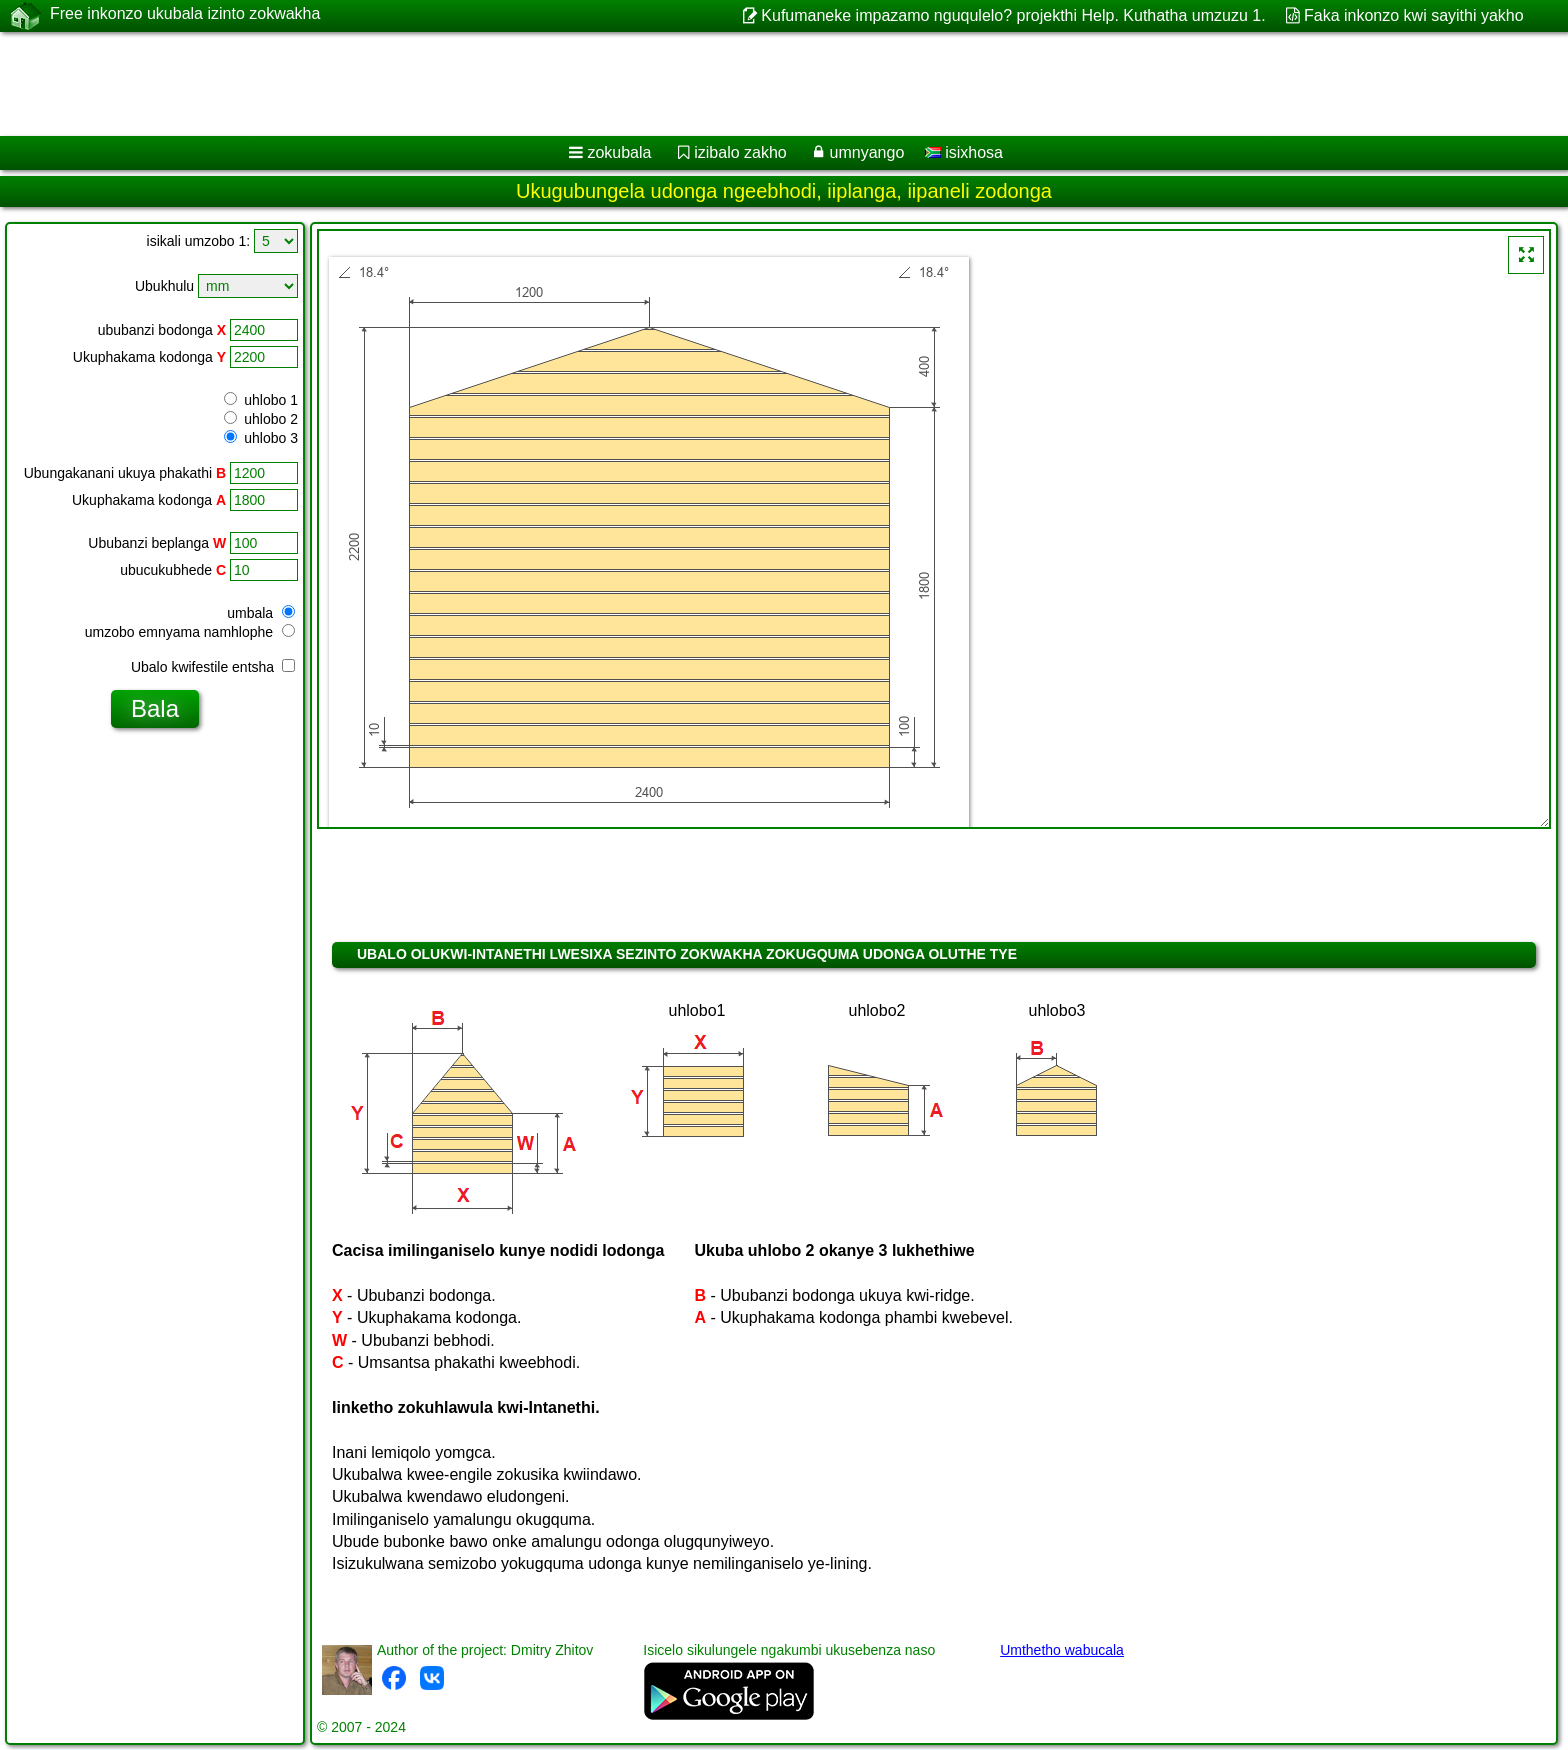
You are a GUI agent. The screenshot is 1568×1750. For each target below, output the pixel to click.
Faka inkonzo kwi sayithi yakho (1414, 15)
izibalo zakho (740, 152)
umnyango (867, 152)
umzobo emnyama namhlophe (190, 632)
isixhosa (964, 152)
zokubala (619, 152)
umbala (261, 613)
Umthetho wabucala (1062, 1650)
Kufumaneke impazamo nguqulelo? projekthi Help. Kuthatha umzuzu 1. (1013, 15)
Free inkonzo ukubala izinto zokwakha (185, 15)
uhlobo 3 (261, 438)
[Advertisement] (607, 84)
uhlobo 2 (261, 419)
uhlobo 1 (261, 400)
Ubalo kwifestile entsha (213, 667)
